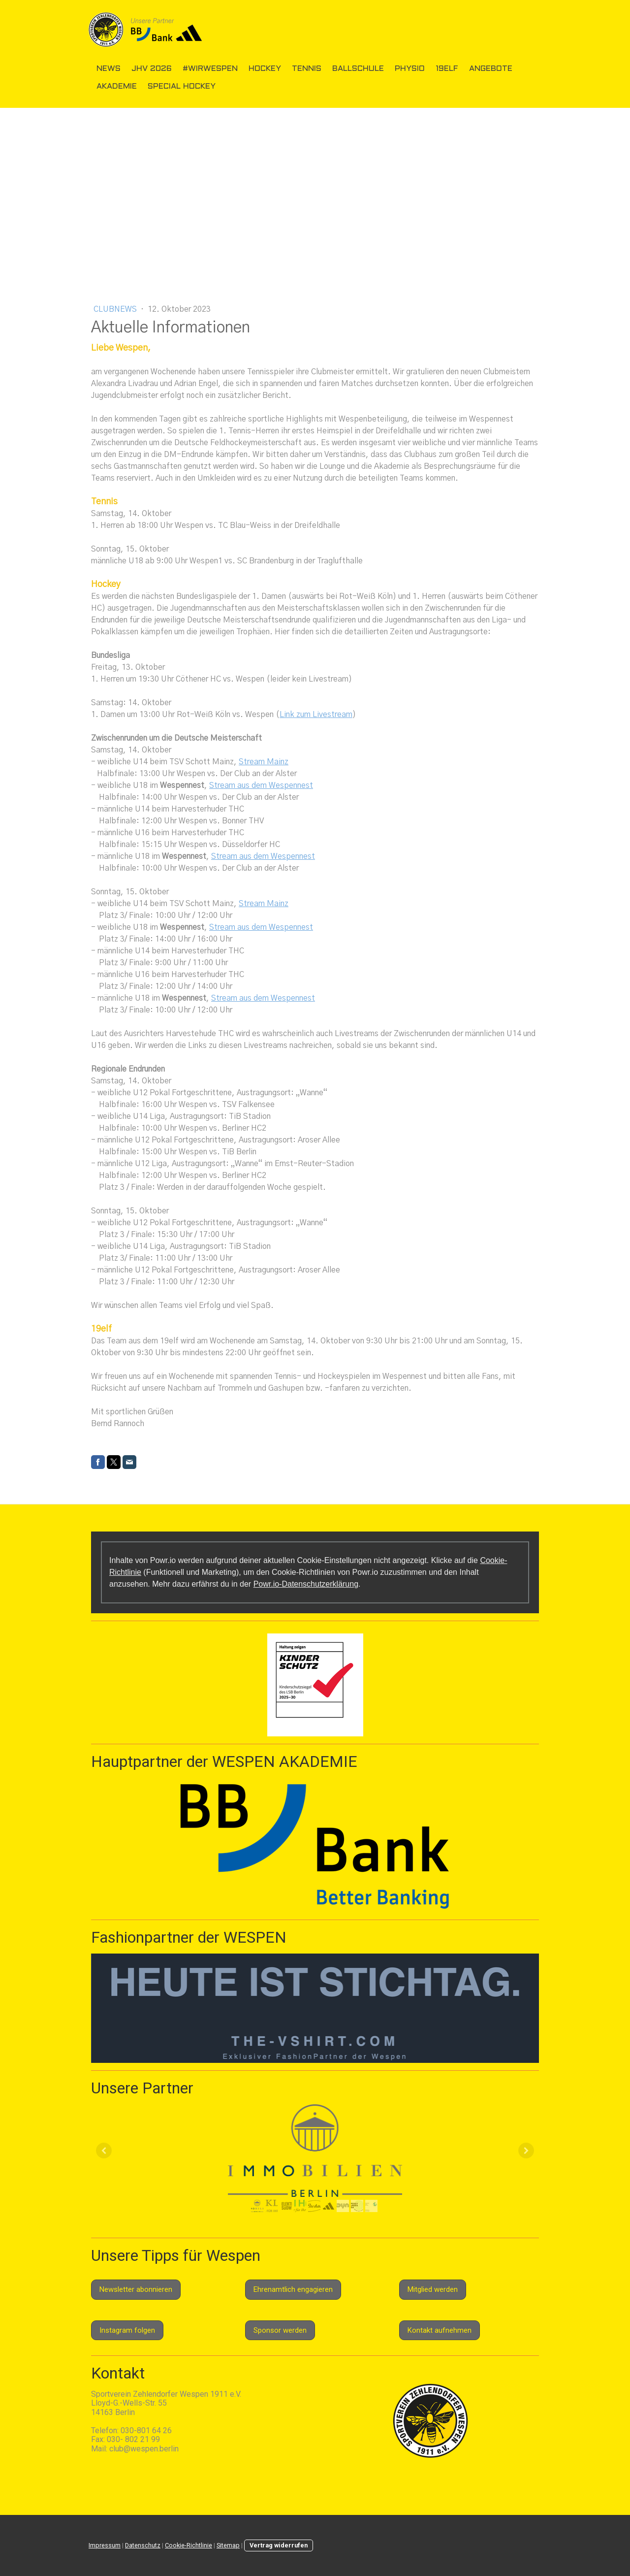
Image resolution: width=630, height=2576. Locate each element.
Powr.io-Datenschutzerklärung (305, 1584)
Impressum (105, 2545)
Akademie (116, 86)
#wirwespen (210, 68)
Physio (410, 68)
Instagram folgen (127, 2330)
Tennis (306, 68)
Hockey (265, 68)
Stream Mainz (263, 762)
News (108, 68)
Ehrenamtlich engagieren (293, 2289)
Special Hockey (182, 86)
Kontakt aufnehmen (440, 2330)
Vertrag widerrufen (279, 2545)
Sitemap (228, 2545)
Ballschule (358, 68)
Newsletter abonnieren (135, 2289)
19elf (447, 68)
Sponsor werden (280, 2330)
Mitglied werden (433, 2289)
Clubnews (116, 309)
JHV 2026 (151, 68)
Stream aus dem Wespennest (261, 785)
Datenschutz (142, 2545)
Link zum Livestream (316, 714)
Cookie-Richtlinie (188, 2545)
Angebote (490, 68)
